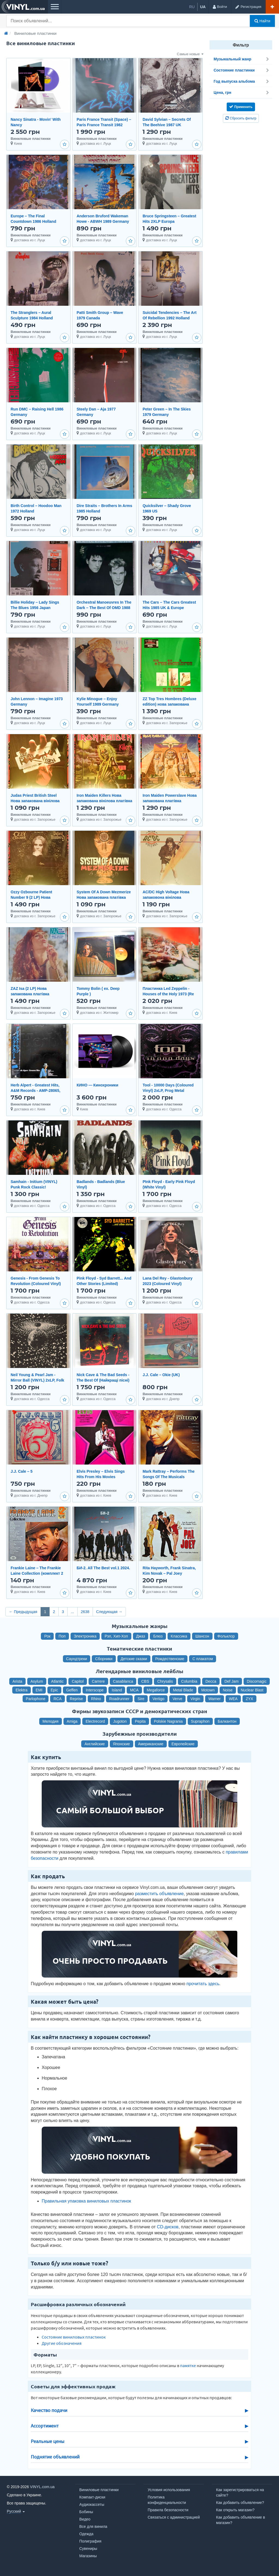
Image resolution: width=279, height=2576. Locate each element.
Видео (84, 2519)
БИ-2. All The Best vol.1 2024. (103, 1568)
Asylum (37, 1681)
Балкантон (227, 1721)
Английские (94, 1744)
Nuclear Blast (252, 1690)
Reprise (76, 1699)
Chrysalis (165, 1681)
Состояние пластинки (241, 70)
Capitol (78, 1681)
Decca (210, 1681)
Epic (54, 1690)
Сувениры (88, 2548)
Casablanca (123, 1681)
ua (202, 7)
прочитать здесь (202, 1983)
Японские (121, 1744)
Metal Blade (183, 1690)
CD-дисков (167, 2227)
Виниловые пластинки (99, 2490)
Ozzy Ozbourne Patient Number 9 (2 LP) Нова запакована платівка (31, 897)
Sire (141, 1699)
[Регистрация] (248, 7)
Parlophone (36, 1699)
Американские (150, 1744)
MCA (134, 1690)
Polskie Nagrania (168, 1721)
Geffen (72, 1690)
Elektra (22, 1690)
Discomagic (256, 1681)
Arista (17, 1681)
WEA (233, 1699)
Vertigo (159, 1699)
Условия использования (169, 2490)
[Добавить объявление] (272, 7)
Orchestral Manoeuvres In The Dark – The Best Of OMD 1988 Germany (104, 607)
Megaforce (156, 1690)
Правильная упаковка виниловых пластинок (86, 2201)
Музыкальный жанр (241, 59)
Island (117, 1690)
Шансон (202, 1636)
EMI (39, 1690)
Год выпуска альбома (241, 81)
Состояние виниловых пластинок (74, 2337)
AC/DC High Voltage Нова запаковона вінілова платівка (165, 897)
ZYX (249, 1699)
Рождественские (169, 1659)
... (72, 1612)
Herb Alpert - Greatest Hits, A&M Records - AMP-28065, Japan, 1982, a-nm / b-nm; (35, 1090)
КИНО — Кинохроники (97, 1085)
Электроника (85, 1636)
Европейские (183, 1744)
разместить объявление (159, 1893)
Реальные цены (47, 2441)
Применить (240, 106)
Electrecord (95, 1721)
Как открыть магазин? (235, 2510)
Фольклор (226, 1636)
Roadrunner (119, 1699)
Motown (208, 1690)
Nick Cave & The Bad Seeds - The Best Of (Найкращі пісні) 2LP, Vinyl (103, 1380)
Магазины (88, 2556)
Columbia (189, 1681)
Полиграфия (90, 2541)
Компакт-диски (92, 2497)
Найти (262, 21)
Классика (179, 1636)
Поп (62, 1636)
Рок (47, 1636)
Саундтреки (76, 1659)
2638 (85, 1612)
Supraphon (200, 1721)
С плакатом (202, 1659)
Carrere (98, 1681)
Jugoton (120, 1721)
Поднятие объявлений (55, 2457)
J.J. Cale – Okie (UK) (161, 1375)
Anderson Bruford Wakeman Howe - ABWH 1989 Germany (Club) (103, 221)
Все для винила (93, 2526)
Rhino (96, 1699)
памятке (188, 2365)
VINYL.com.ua (42, 2487)
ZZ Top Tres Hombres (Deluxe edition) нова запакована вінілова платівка (169, 704)
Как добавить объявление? (240, 2502)
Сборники (103, 1659)
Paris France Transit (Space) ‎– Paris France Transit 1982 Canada (104, 124)
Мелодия (51, 1721)
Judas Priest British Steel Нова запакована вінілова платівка (35, 800)
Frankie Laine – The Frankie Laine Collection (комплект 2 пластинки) (37, 1573)
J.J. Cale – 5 (21, 1471)
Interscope (95, 1690)
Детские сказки (134, 1659)
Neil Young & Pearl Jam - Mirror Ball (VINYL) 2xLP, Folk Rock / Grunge (37, 1380)
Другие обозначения (61, 2343)
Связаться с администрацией (174, 2517)
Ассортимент (45, 2426)
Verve (177, 1699)
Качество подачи (49, 2410)
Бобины (86, 2512)
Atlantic (57, 1681)
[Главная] (6, 33)
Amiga (72, 1721)
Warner (214, 1699)
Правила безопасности (168, 2510)
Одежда (86, 2534)
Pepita (140, 1721)
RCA (57, 1699)
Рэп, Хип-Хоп (116, 1636)
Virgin (195, 1699)
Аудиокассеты (91, 2504)
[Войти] (219, 7)
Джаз (140, 1636)
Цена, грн (241, 92)
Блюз (157, 1636)
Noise (228, 1690)
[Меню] (54, 7)
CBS (145, 1681)
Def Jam (232, 1681)
